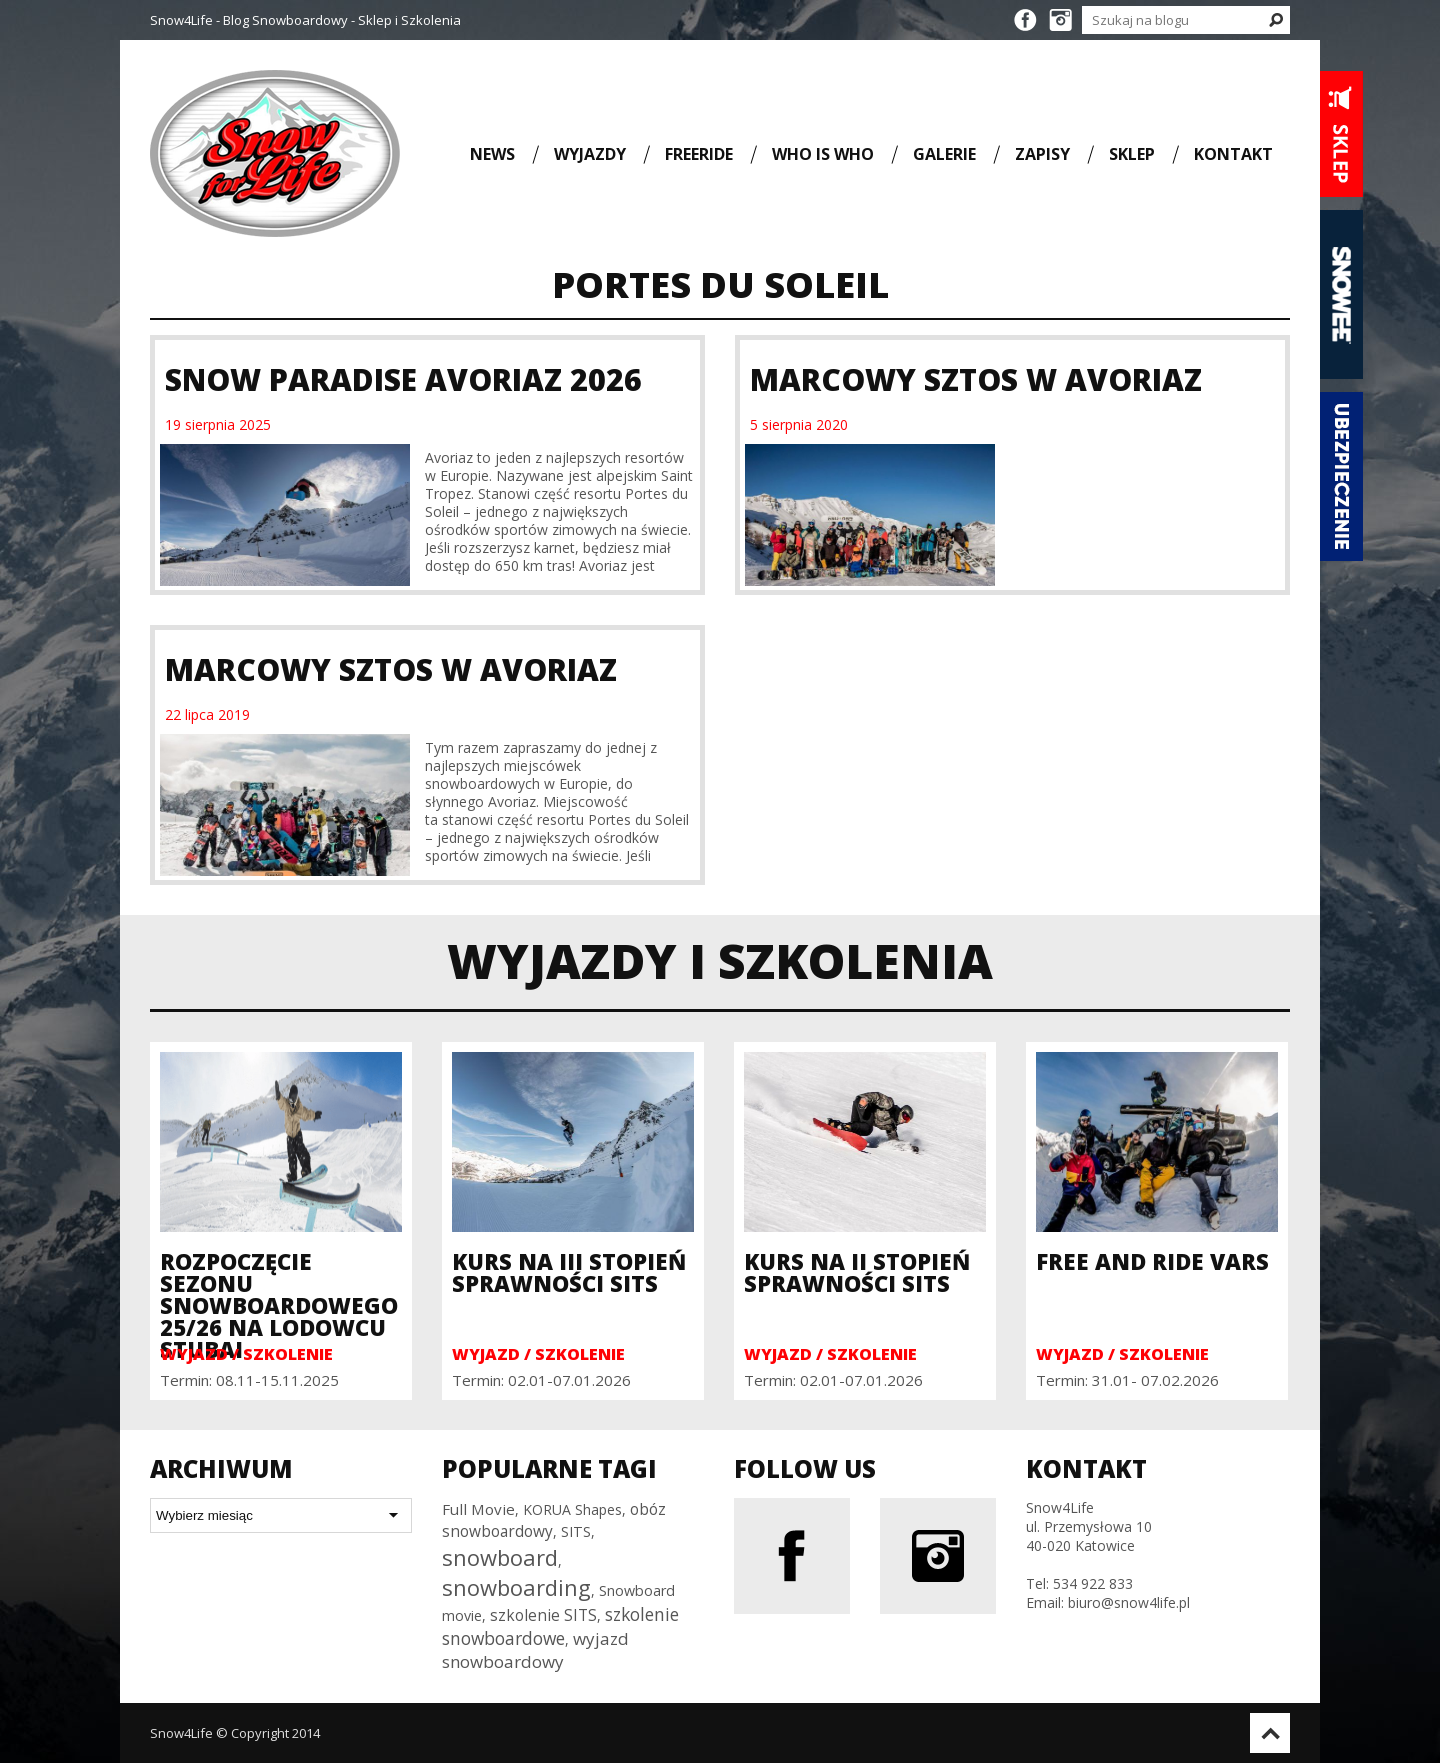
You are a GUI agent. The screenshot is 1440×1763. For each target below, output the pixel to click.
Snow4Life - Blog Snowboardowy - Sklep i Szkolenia (305, 20)
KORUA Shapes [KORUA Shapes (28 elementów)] (572, 1509)
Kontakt (1233, 153)
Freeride (699, 153)
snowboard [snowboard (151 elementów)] (500, 1557)
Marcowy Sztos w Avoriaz (976, 379)
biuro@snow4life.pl (1129, 1602)
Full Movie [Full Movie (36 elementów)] (478, 1509)
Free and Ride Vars (1152, 1261)
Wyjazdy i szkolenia (720, 960)
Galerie (944, 153)
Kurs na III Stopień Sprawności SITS (569, 1272)
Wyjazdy (590, 153)
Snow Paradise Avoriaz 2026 (403, 379)
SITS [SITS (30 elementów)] (576, 1531)
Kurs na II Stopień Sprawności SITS (857, 1272)
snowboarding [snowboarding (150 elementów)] (516, 1587)
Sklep (1132, 153)
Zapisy (1042, 153)
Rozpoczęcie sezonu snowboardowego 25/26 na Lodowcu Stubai (279, 1305)
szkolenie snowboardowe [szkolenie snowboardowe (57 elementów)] (560, 1626)
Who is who (823, 153)
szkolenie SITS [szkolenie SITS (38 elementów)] (543, 1615)
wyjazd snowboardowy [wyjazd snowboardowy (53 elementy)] (535, 1650)
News (492, 153)
